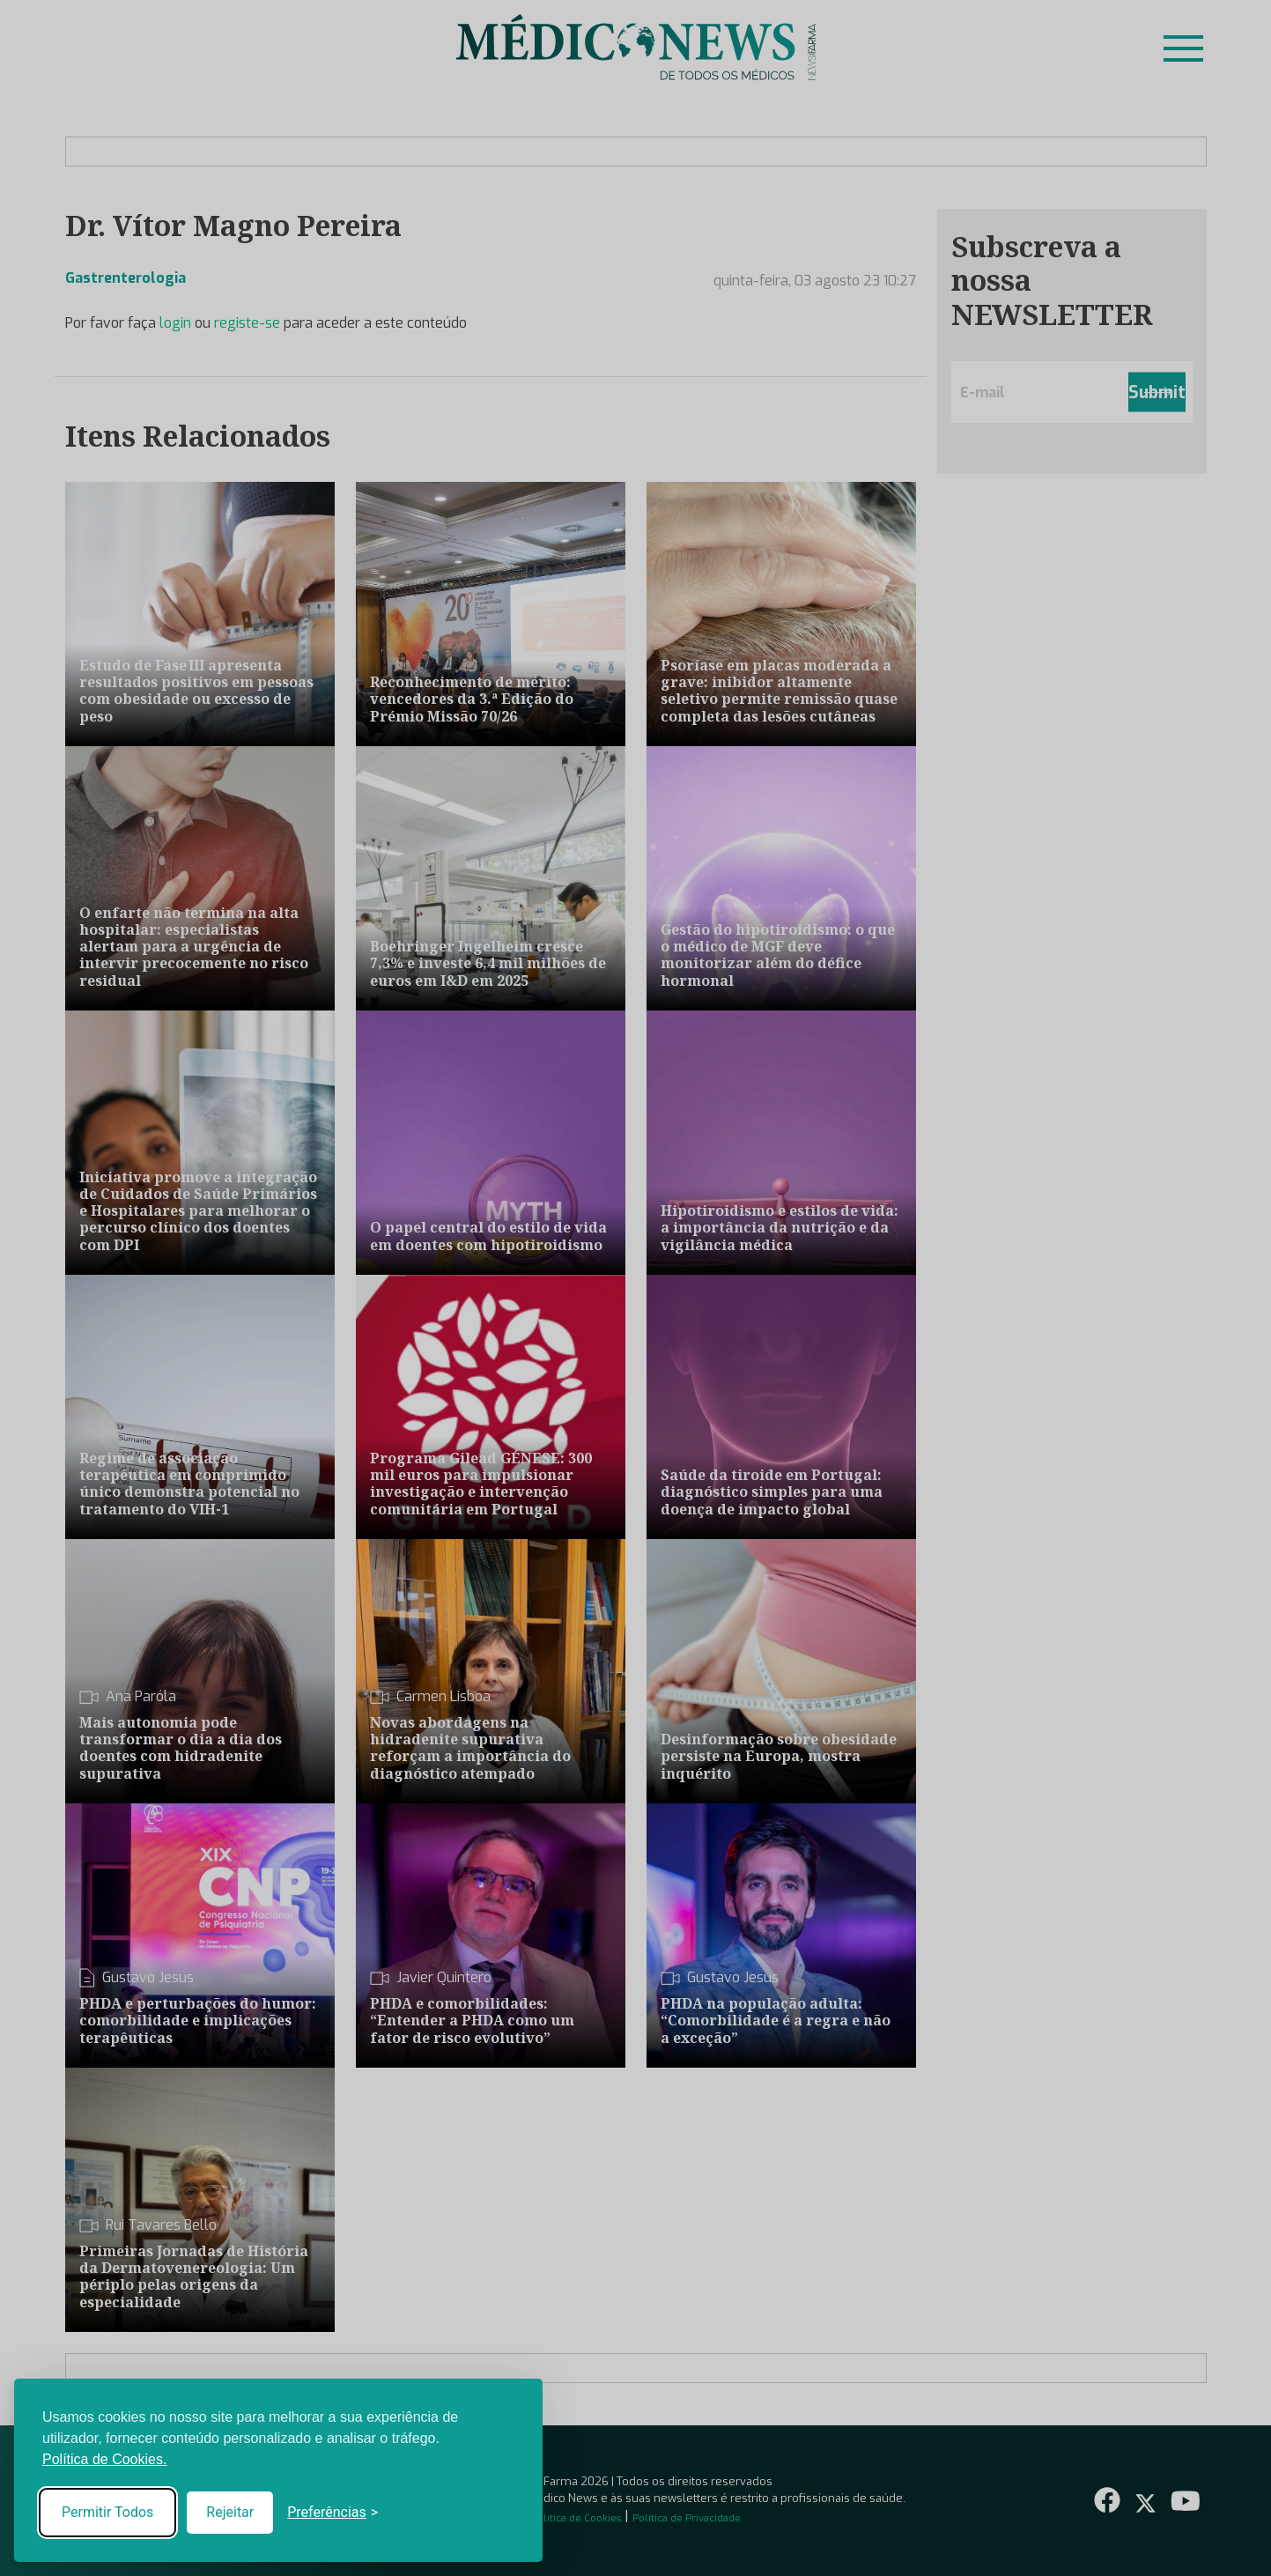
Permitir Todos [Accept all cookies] (107, 2512)
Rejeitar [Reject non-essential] (230, 2512)
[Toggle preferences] (332, 2512)
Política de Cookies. (104, 2459)
